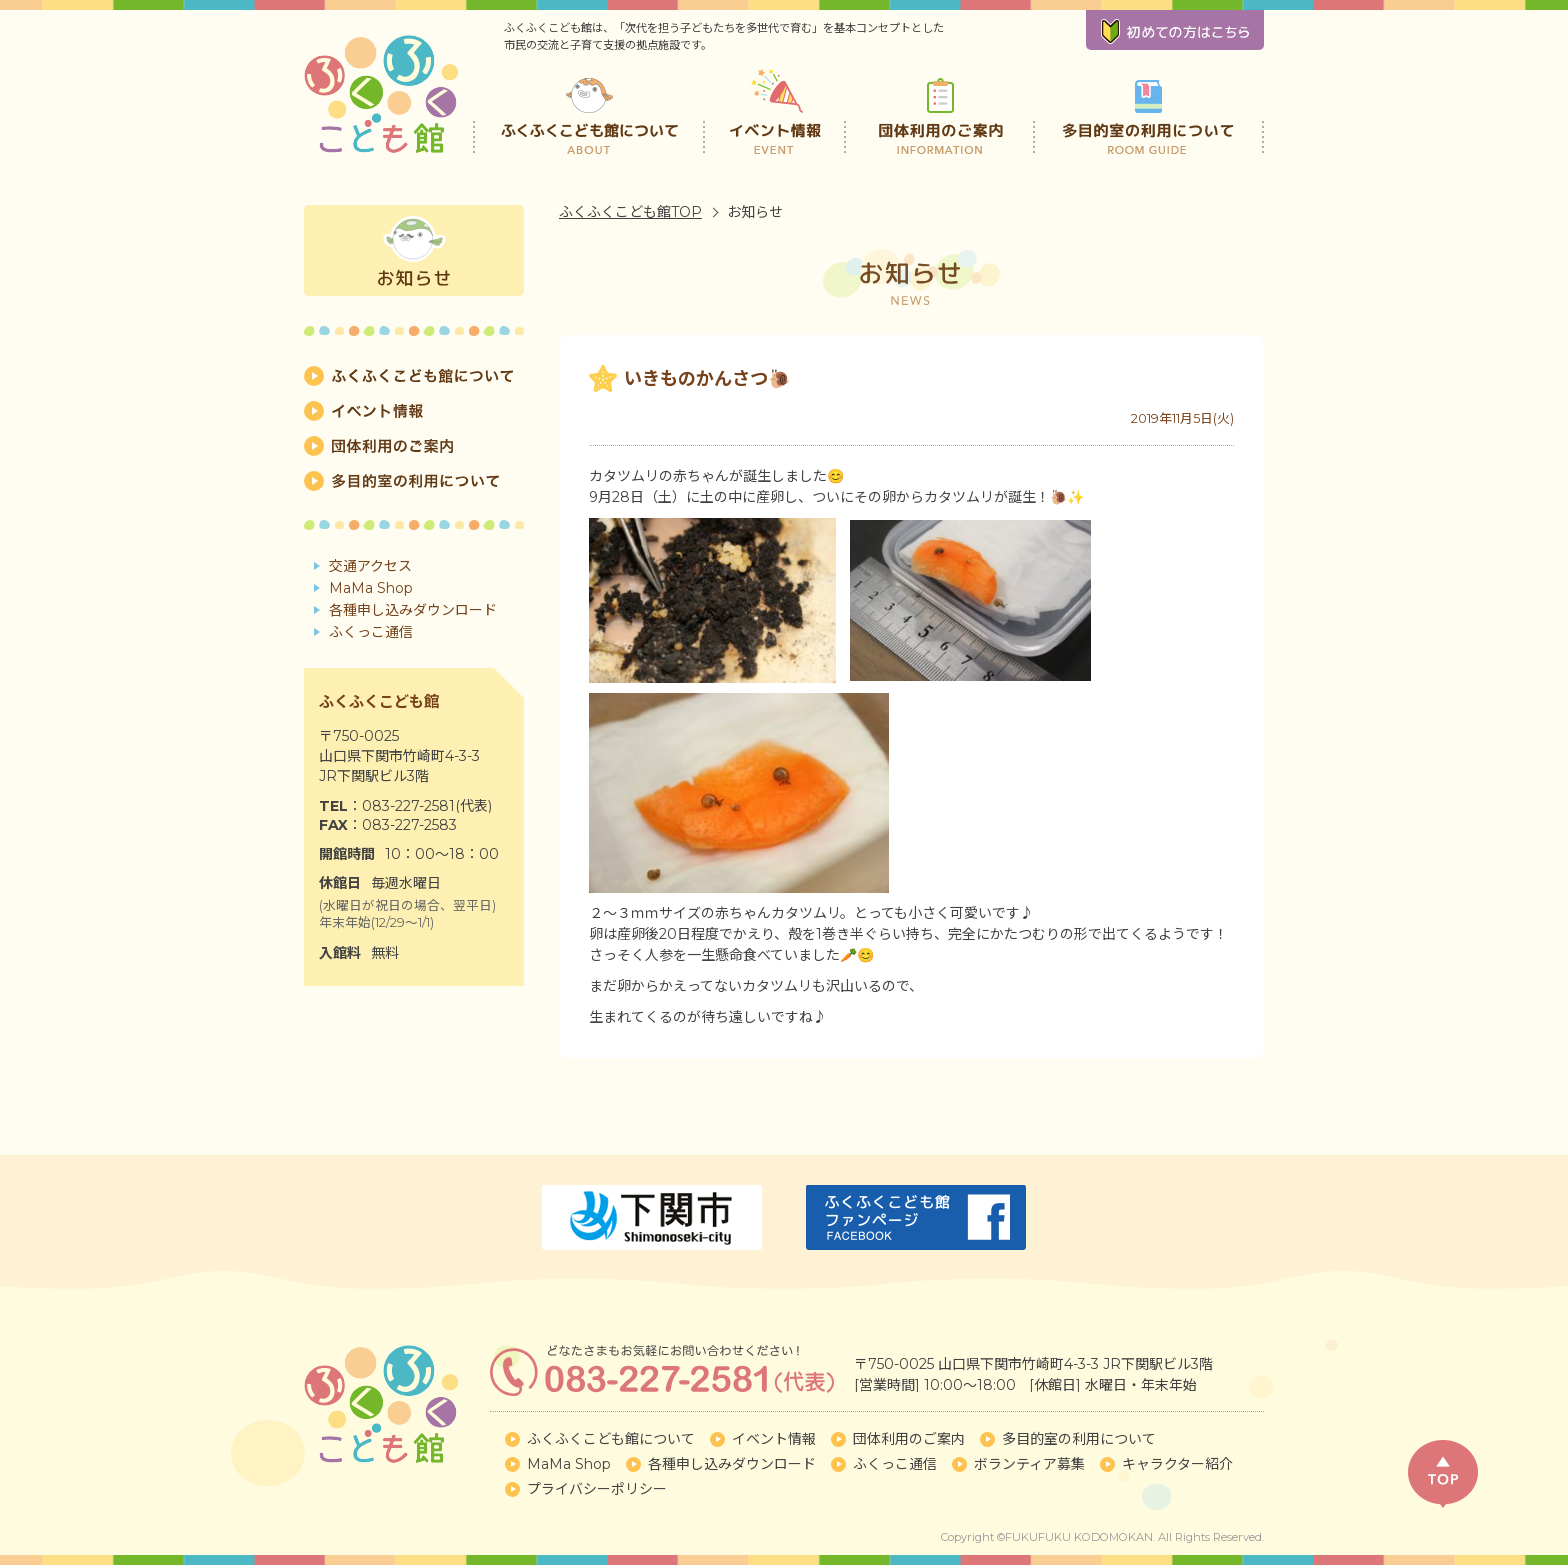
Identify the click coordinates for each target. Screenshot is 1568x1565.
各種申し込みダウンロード (413, 610)
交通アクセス (370, 566)
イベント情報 (776, 110)
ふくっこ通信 (371, 632)
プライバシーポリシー (597, 1489)
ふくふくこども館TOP (630, 212)
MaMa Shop (371, 588)
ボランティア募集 (1029, 1464)
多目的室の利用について (1148, 110)
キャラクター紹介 (1177, 1464)
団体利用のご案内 (940, 110)
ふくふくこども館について (589, 110)
